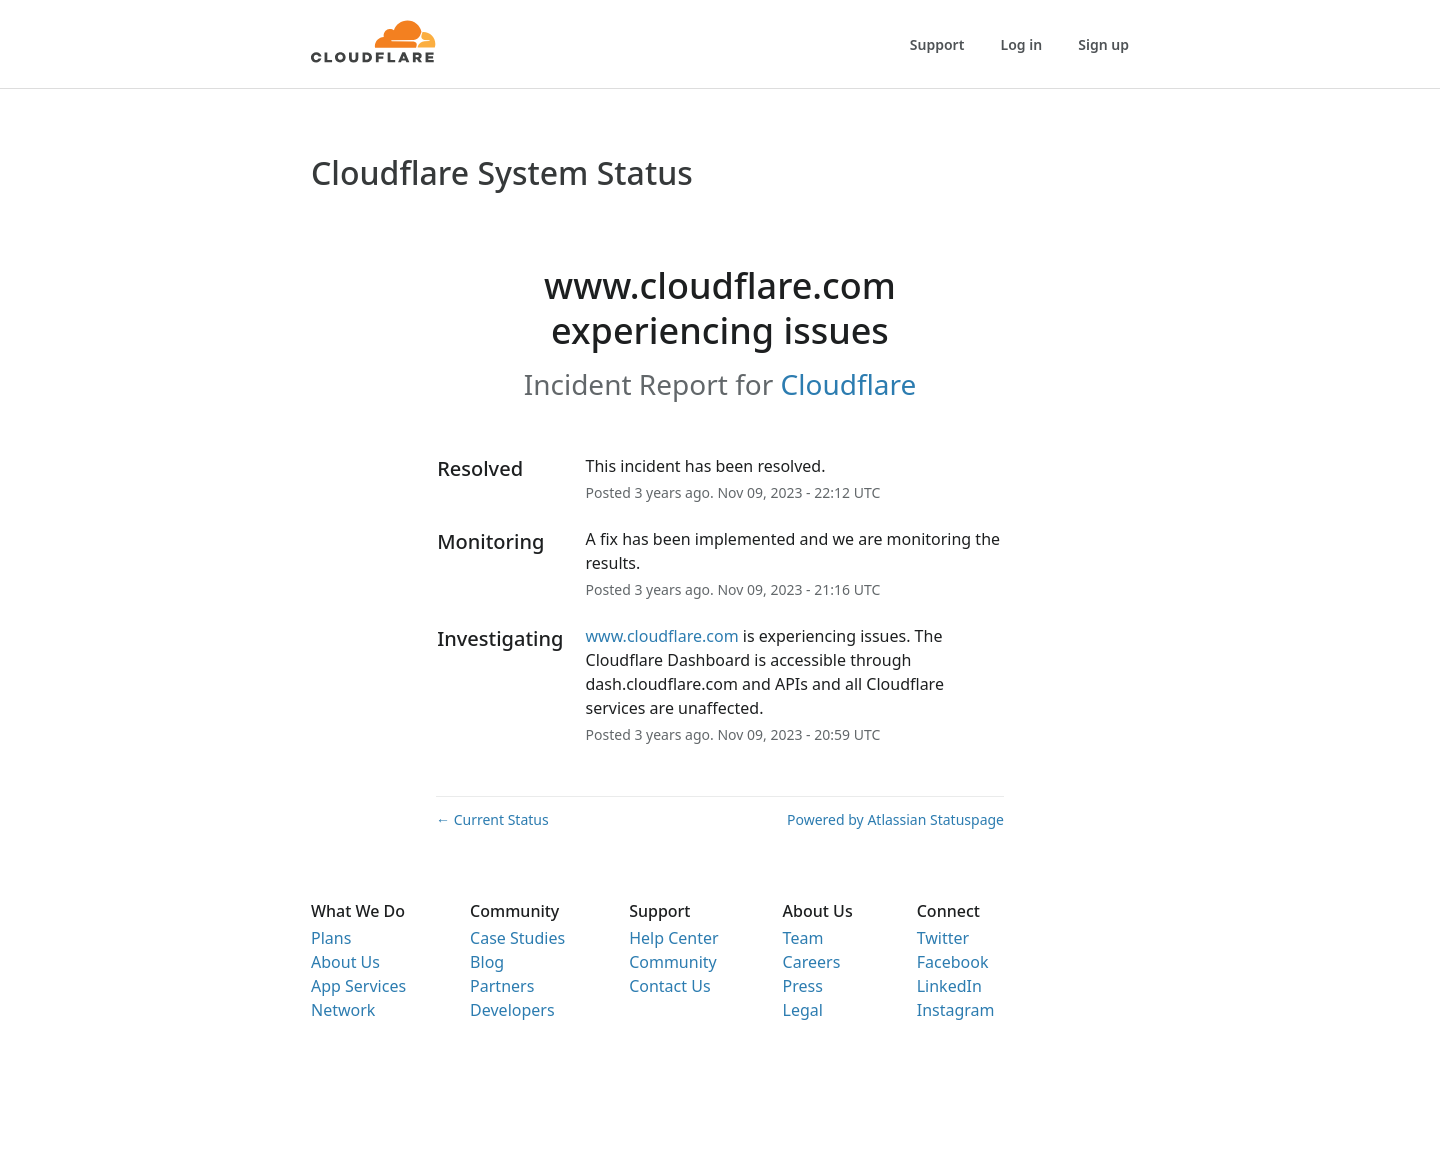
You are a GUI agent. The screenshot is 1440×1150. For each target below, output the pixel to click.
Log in (1022, 44)
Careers (812, 962)
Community (673, 962)
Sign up (1103, 44)
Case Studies (517, 938)
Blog (487, 962)
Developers (512, 1010)
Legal (803, 1010)
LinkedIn (949, 986)
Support (937, 44)
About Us (345, 962)
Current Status (492, 819)
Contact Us (669, 986)
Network (343, 1010)
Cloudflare (849, 384)
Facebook (953, 962)
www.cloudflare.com (662, 636)
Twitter (943, 938)
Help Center (673, 938)
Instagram (956, 1010)
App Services (358, 986)
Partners (502, 986)
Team (803, 938)
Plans (331, 938)
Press (803, 986)
